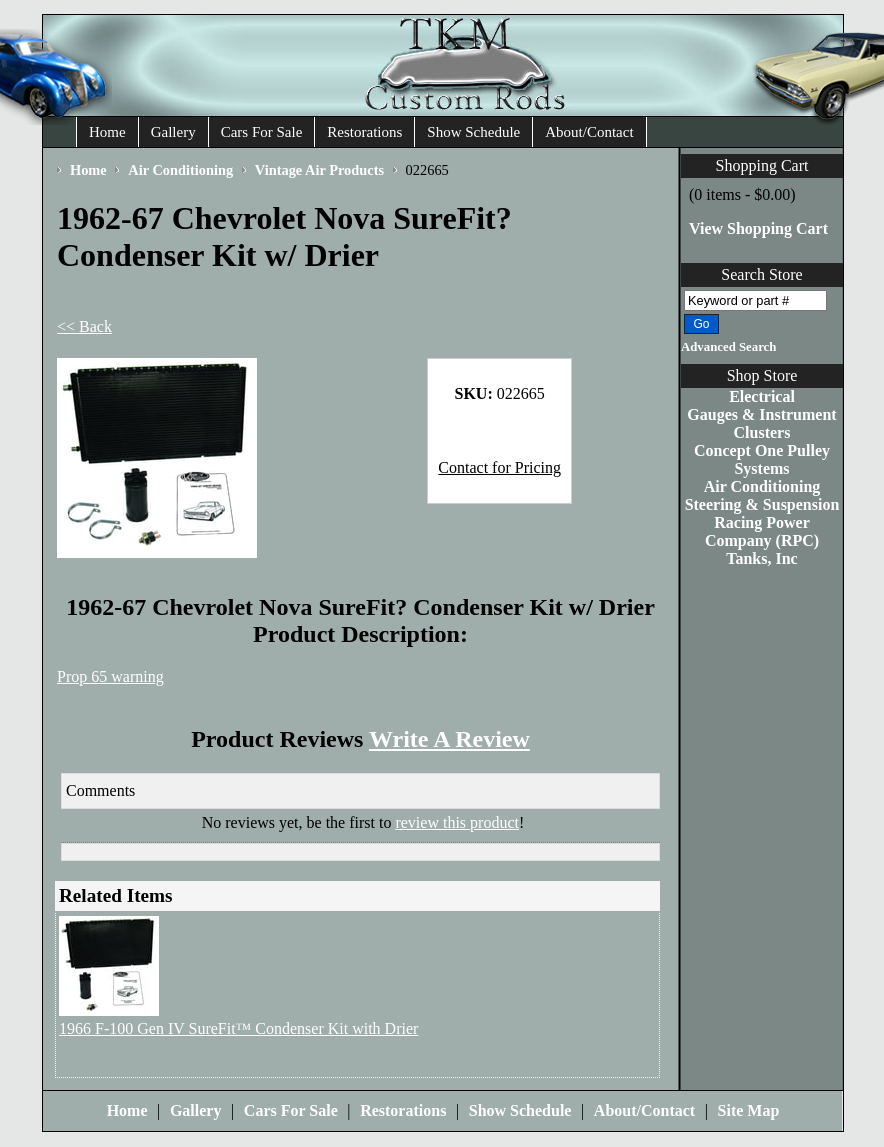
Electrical (762, 396)
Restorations (364, 132)
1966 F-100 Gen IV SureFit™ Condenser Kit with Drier (238, 1028)
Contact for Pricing (499, 467)
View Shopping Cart (758, 228)
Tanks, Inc (761, 558)
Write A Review (449, 739)
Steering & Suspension (762, 504)
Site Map (749, 1110)
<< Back (84, 326)
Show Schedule (473, 132)
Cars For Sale (262, 132)
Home (107, 132)
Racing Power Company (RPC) (762, 531)
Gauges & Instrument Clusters (761, 423)
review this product (457, 822)
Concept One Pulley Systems (762, 459)
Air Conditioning (762, 486)
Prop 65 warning (110, 676)
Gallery (173, 132)
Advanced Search (728, 347)
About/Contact (589, 132)
